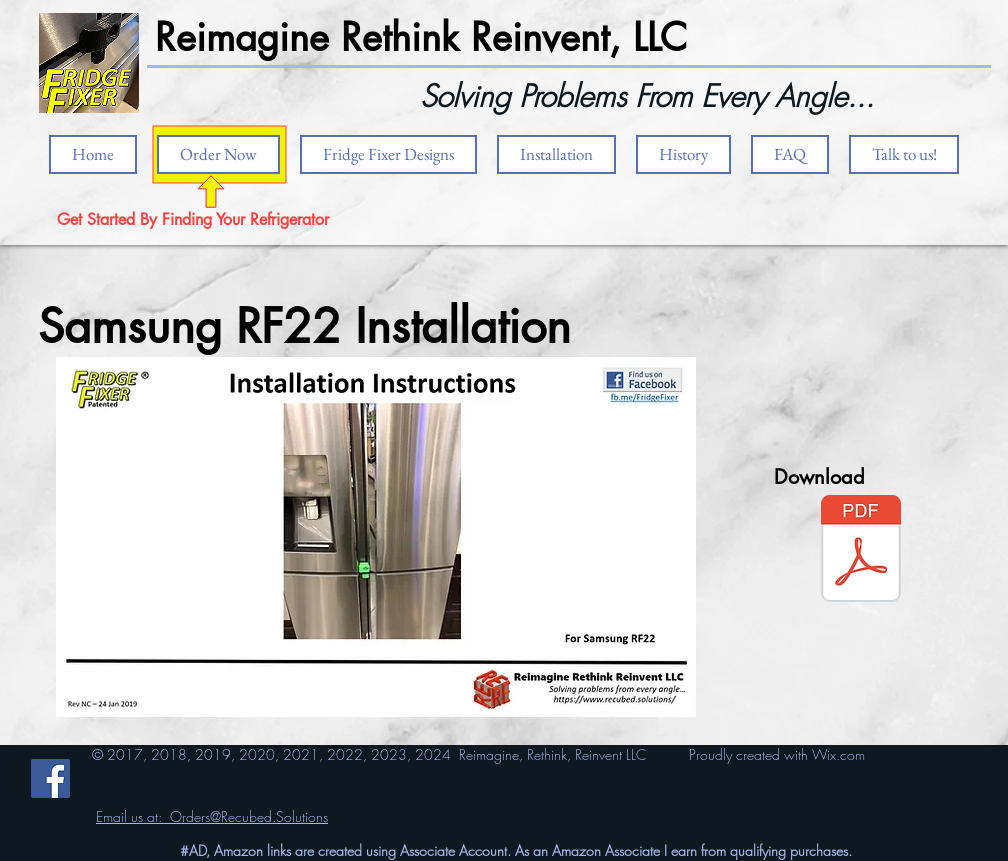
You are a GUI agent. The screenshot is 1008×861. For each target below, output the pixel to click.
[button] (556, 154)
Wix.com (838, 754)
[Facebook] (50, 778)
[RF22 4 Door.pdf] (861, 551)
